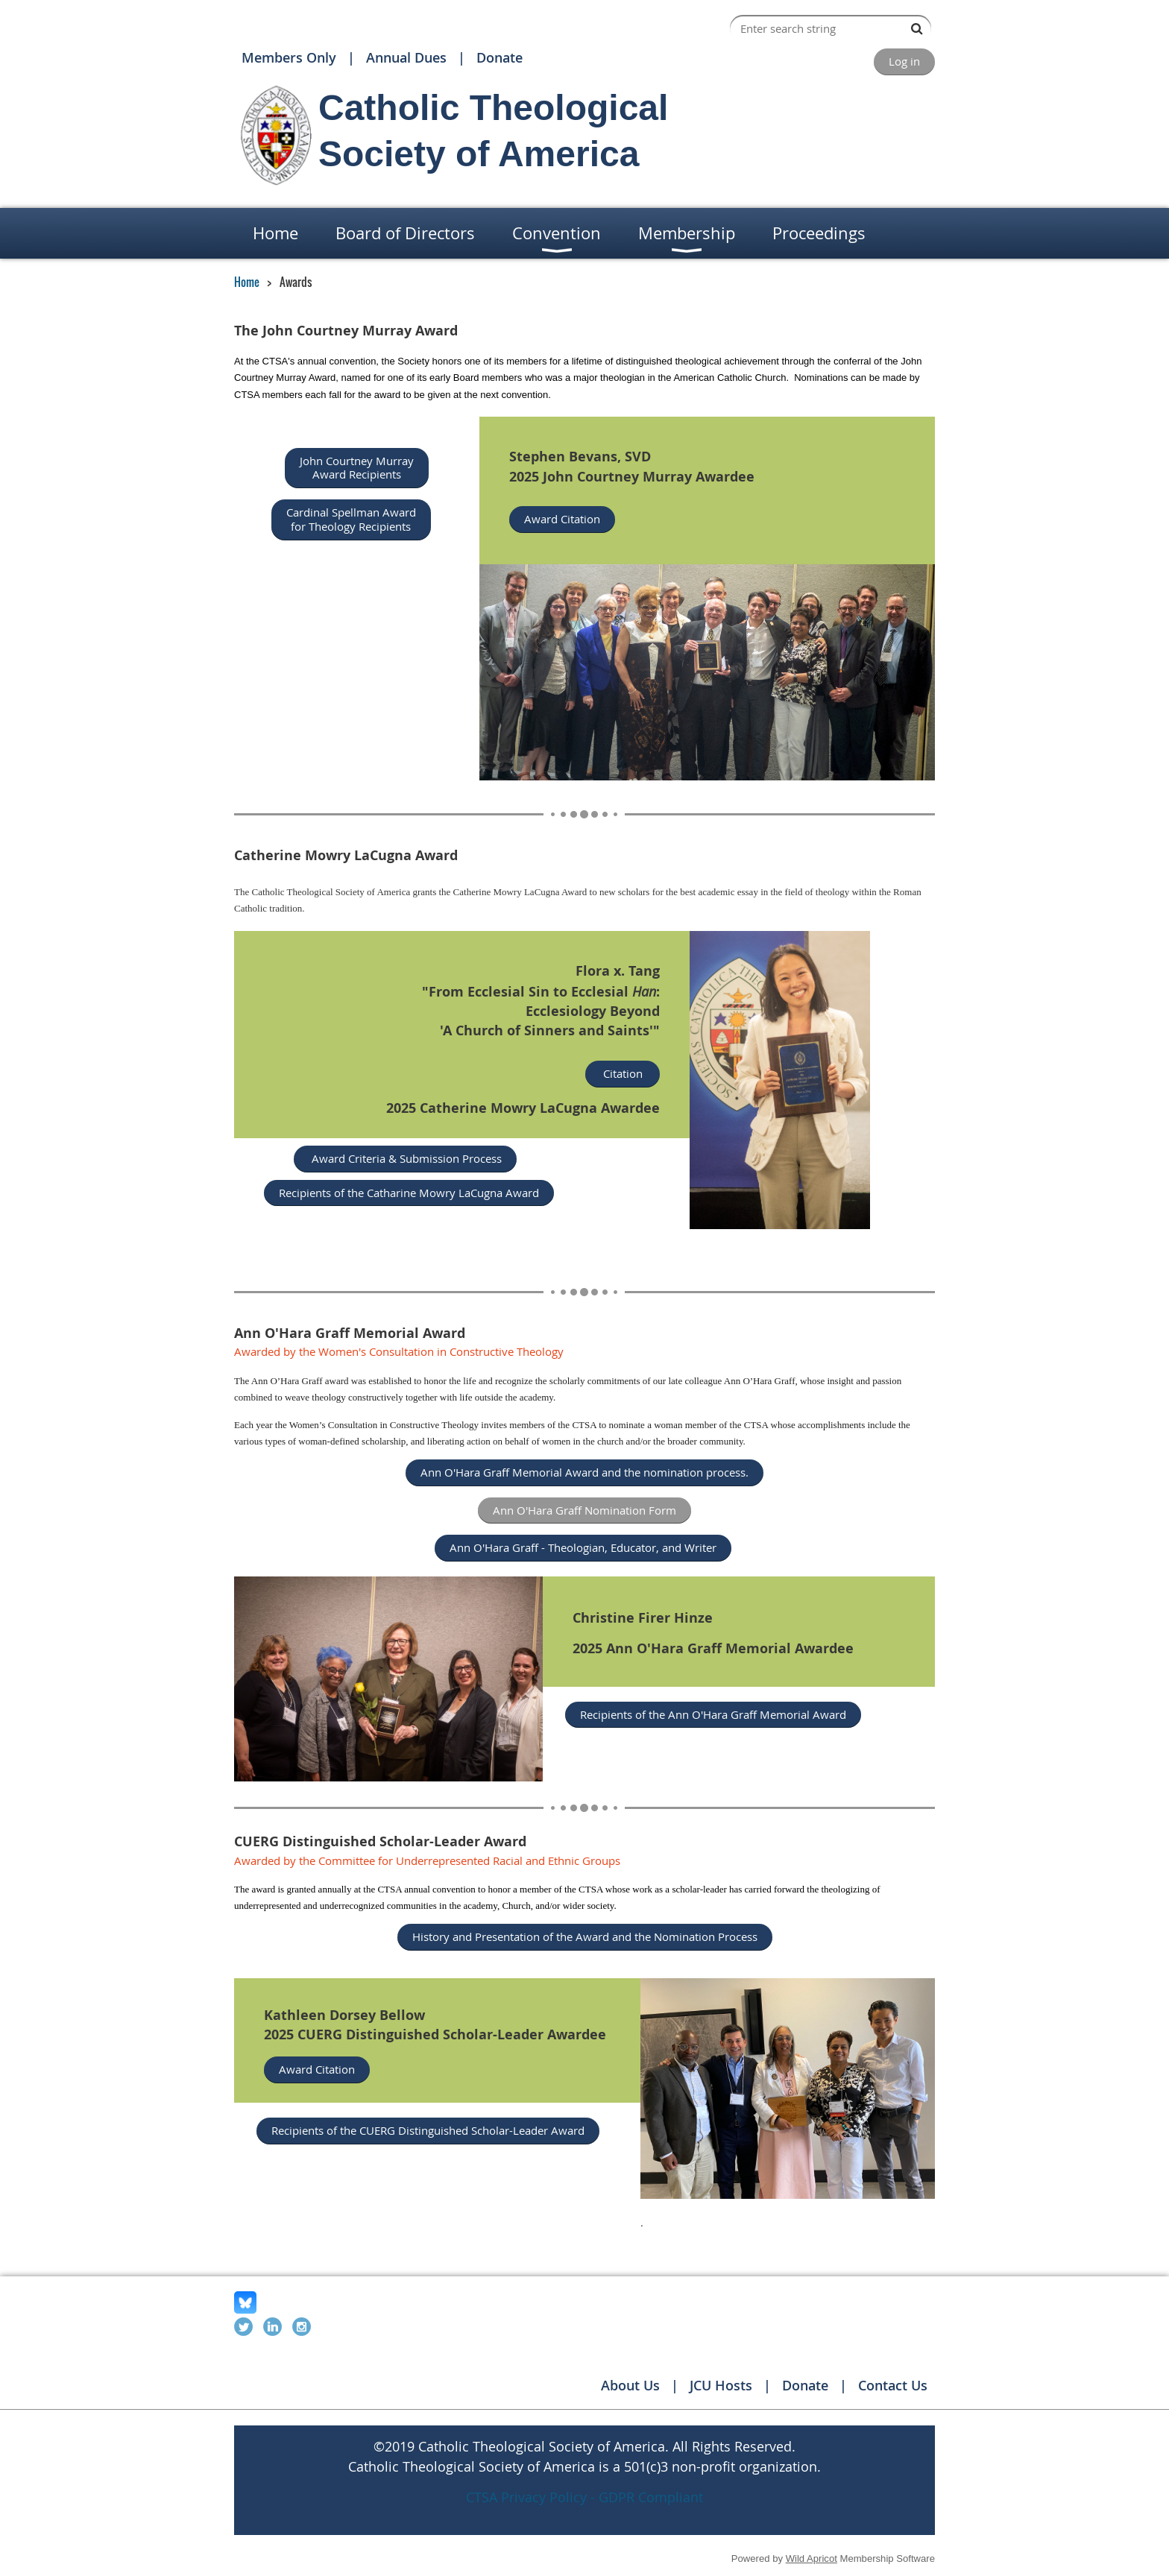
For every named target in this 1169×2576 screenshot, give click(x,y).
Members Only (289, 57)
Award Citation (562, 518)
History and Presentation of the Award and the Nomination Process (584, 1936)
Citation (623, 1073)
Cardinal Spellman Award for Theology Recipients (351, 519)
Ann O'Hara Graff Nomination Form (584, 1510)
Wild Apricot (811, 2558)
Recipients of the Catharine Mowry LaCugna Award (409, 1192)
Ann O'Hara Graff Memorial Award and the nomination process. (584, 1472)
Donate (499, 57)
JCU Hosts (721, 2385)
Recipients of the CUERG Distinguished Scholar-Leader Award (427, 2130)
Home (246, 282)
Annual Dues (406, 57)
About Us (630, 2385)
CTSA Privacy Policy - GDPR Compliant (584, 2497)
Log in (904, 61)
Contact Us (892, 2385)
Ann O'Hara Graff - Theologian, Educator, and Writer (583, 1547)
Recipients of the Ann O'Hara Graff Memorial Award (713, 1714)
